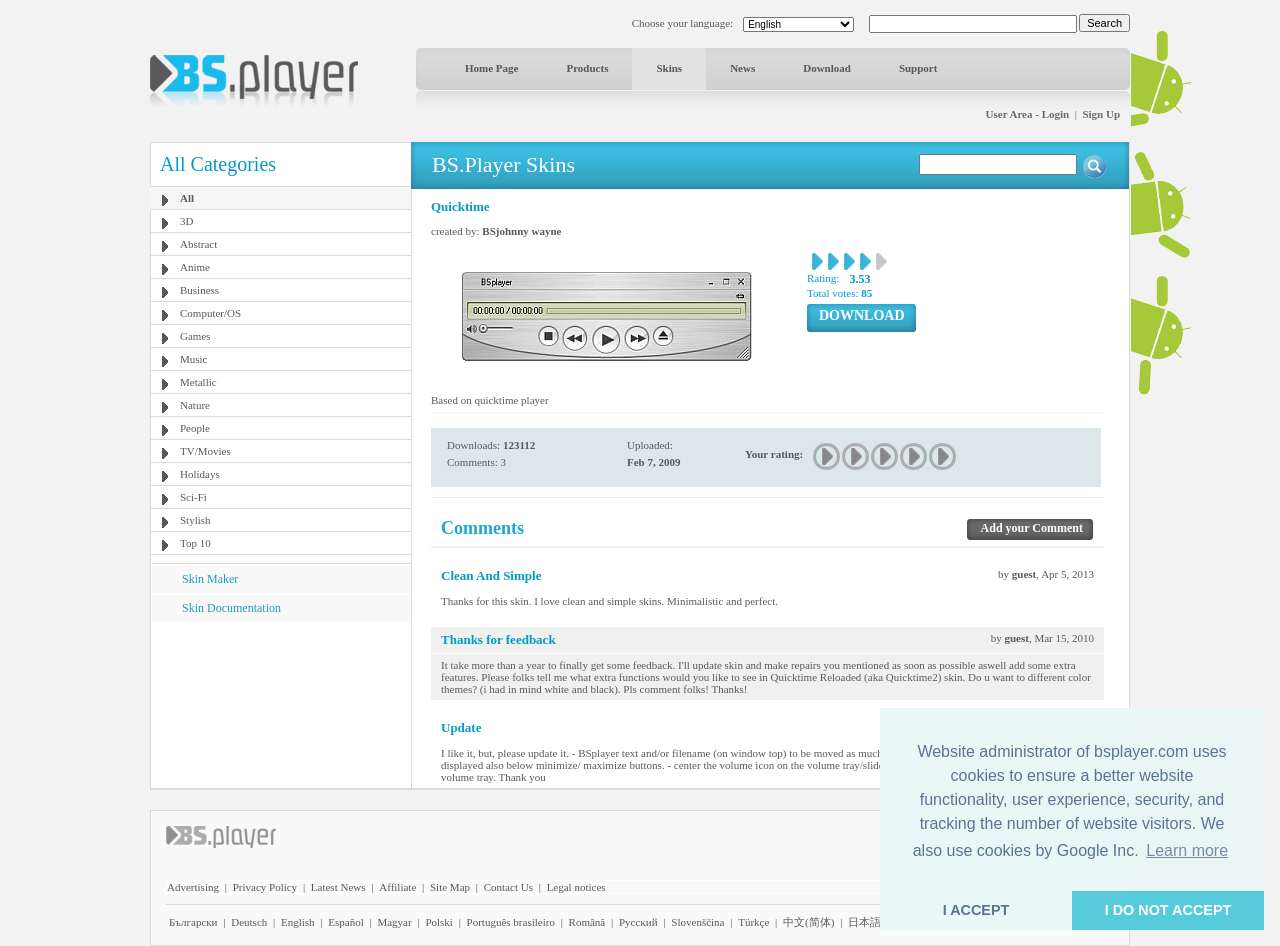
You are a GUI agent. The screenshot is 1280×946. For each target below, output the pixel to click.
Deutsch (249, 922)
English (298, 922)
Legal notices (576, 887)
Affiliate (397, 887)
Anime (195, 267)
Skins (669, 68)
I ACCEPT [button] (976, 910)
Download (827, 68)
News (742, 68)
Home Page (491, 68)
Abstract (198, 244)
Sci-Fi (193, 497)
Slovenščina (697, 922)
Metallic (198, 382)
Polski (439, 922)
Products (587, 68)
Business (199, 290)
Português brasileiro (511, 922)
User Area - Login (1028, 114)
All (187, 198)
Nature (195, 405)
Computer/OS (210, 313)
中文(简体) (808, 922)
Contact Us (508, 887)
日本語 (864, 922)
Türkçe (753, 922)
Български (193, 922)
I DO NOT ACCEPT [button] (1168, 910)
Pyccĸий (638, 922)
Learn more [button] (1187, 850)
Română (587, 922)
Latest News (338, 887)
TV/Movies (205, 451)
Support (918, 68)
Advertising (193, 887)
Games (195, 336)
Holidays (200, 474)
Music (194, 359)
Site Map (450, 887)
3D (186, 221)
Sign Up (1101, 114)
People (195, 428)
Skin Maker (210, 579)
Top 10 (195, 543)
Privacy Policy (265, 887)
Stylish (195, 520)
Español (345, 922)
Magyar (394, 922)
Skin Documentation (231, 608)
